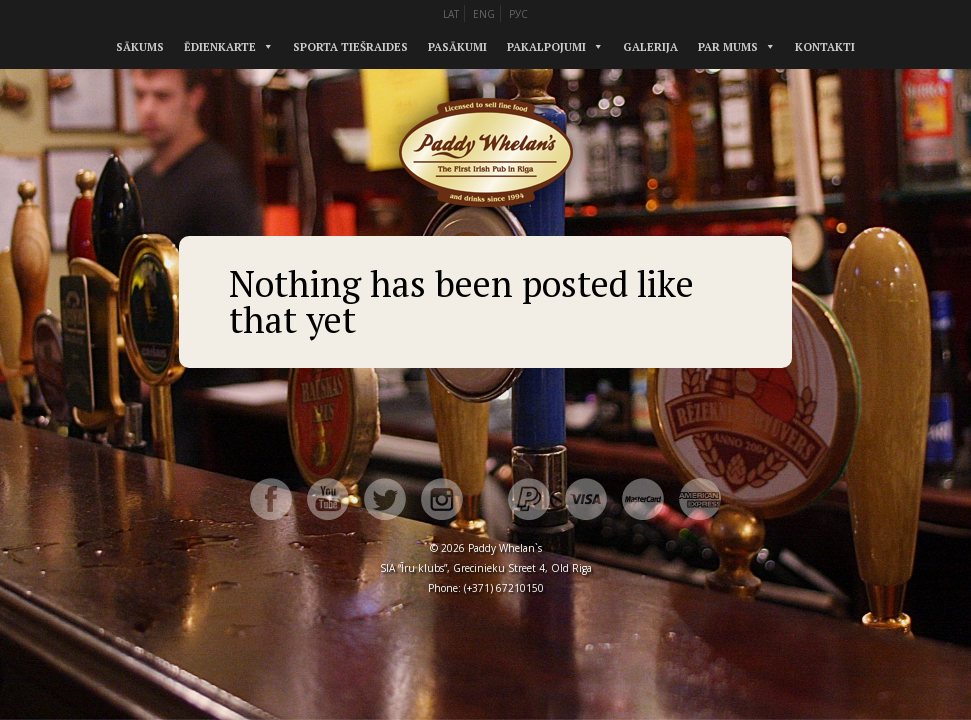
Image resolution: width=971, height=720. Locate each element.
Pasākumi (457, 47)
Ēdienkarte (220, 47)
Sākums (140, 47)
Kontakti (825, 47)
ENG (484, 14)
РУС (518, 14)
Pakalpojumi (546, 47)
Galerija (650, 47)
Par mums (728, 47)
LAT (451, 14)
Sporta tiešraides (350, 47)
